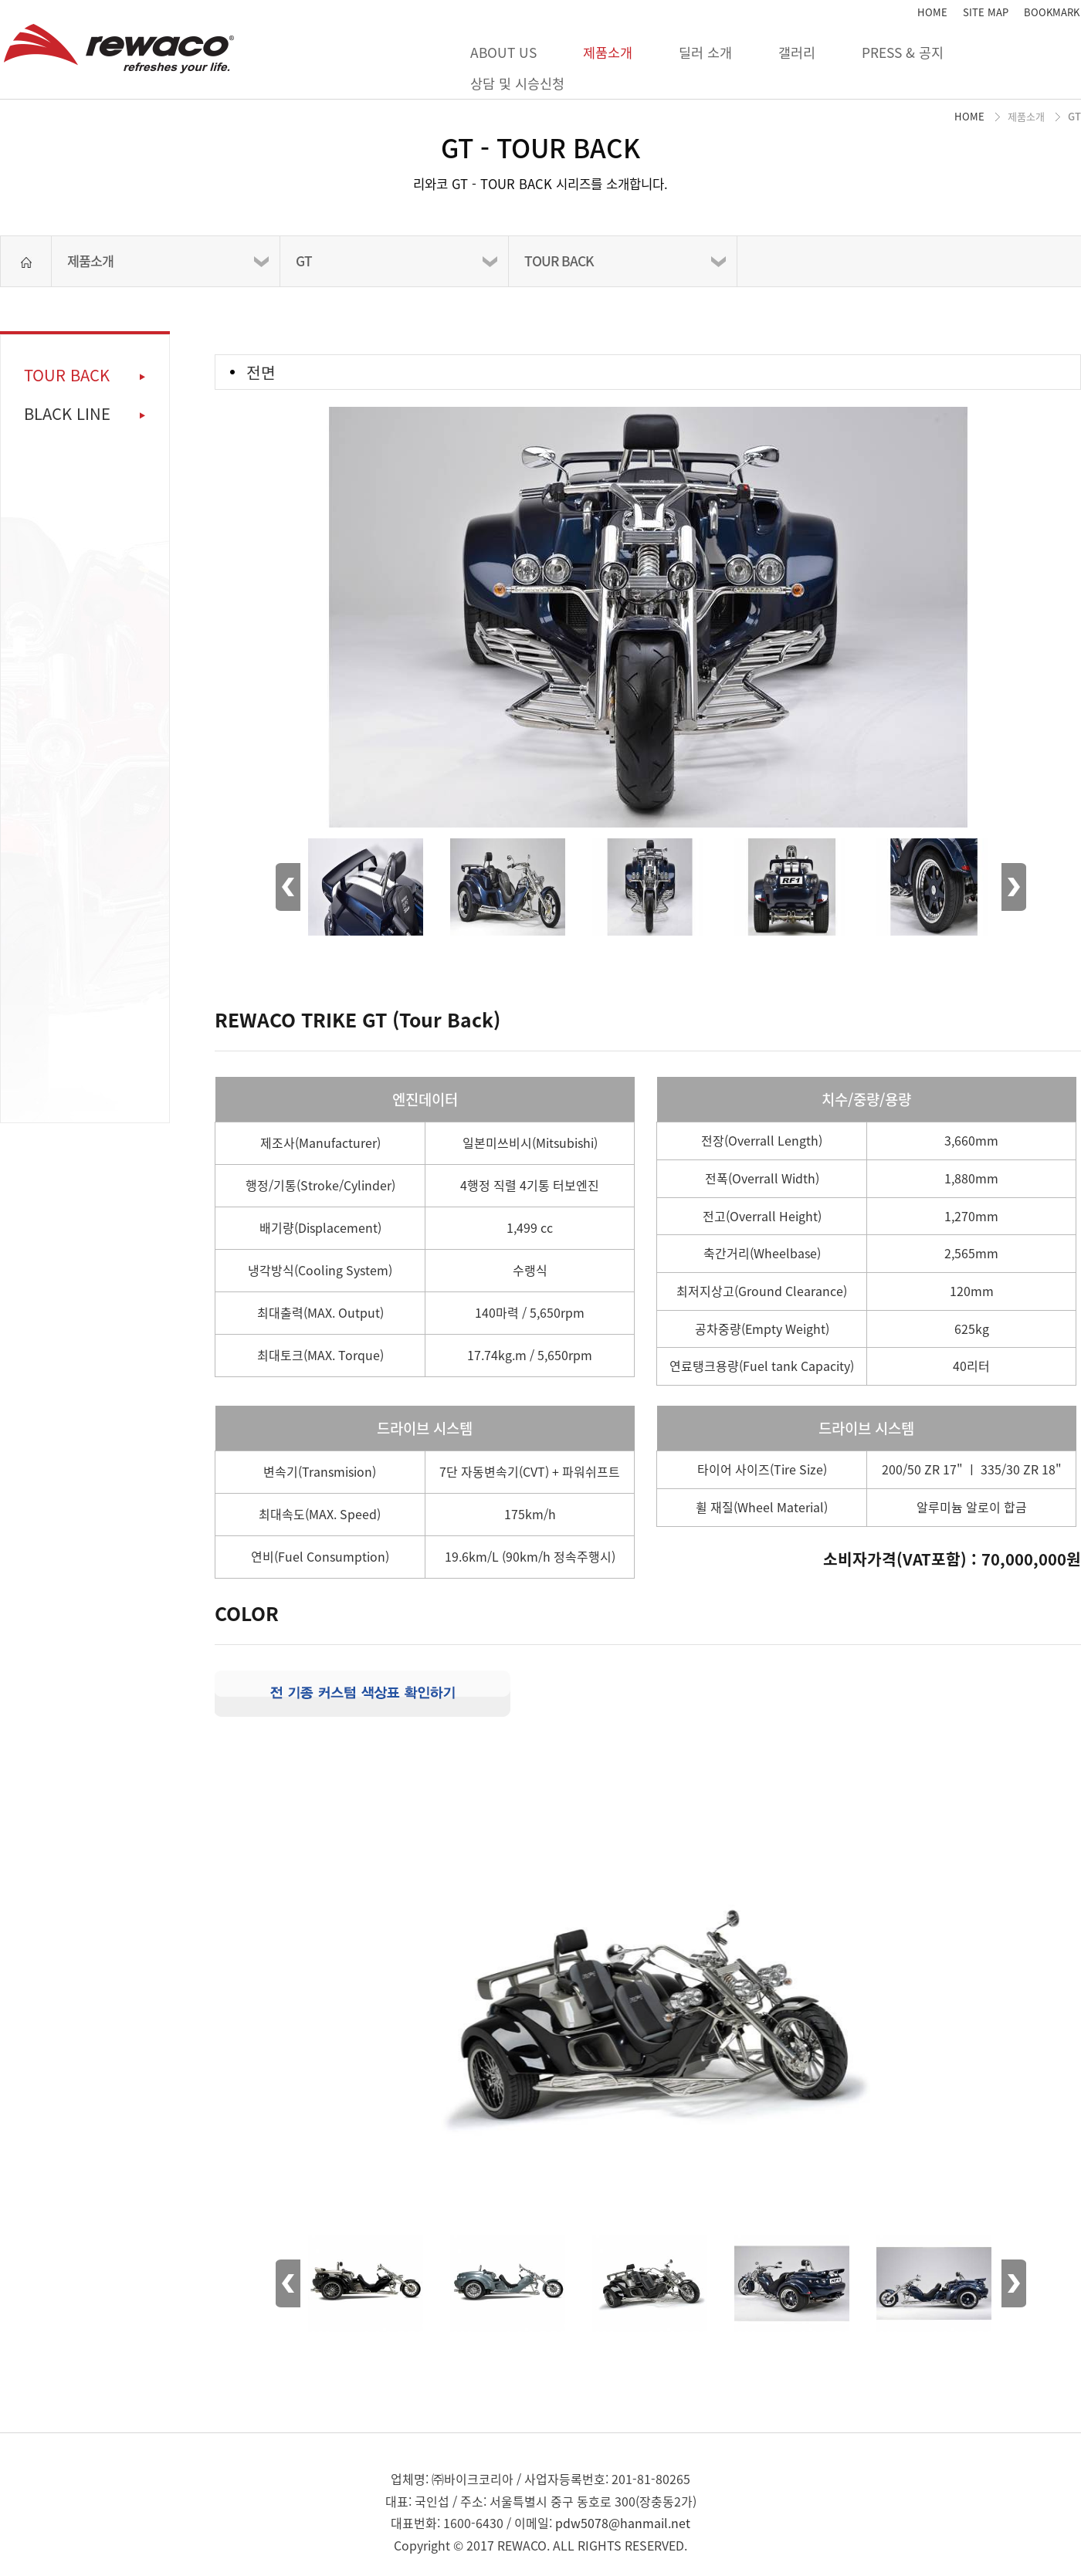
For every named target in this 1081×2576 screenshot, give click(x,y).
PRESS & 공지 (903, 52)
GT (304, 261)
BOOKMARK (1051, 12)
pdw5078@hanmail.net (622, 2522)
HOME (932, 12)
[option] (648, 591)
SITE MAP (985, 12)
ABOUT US (503, 52)
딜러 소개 (705, 52)
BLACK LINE (67, 414)
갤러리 (796, 52)
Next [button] (1013, 887)
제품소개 (607, 52)
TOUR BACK (559, 261)
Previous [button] (288, 887)
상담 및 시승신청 (517, 83)
